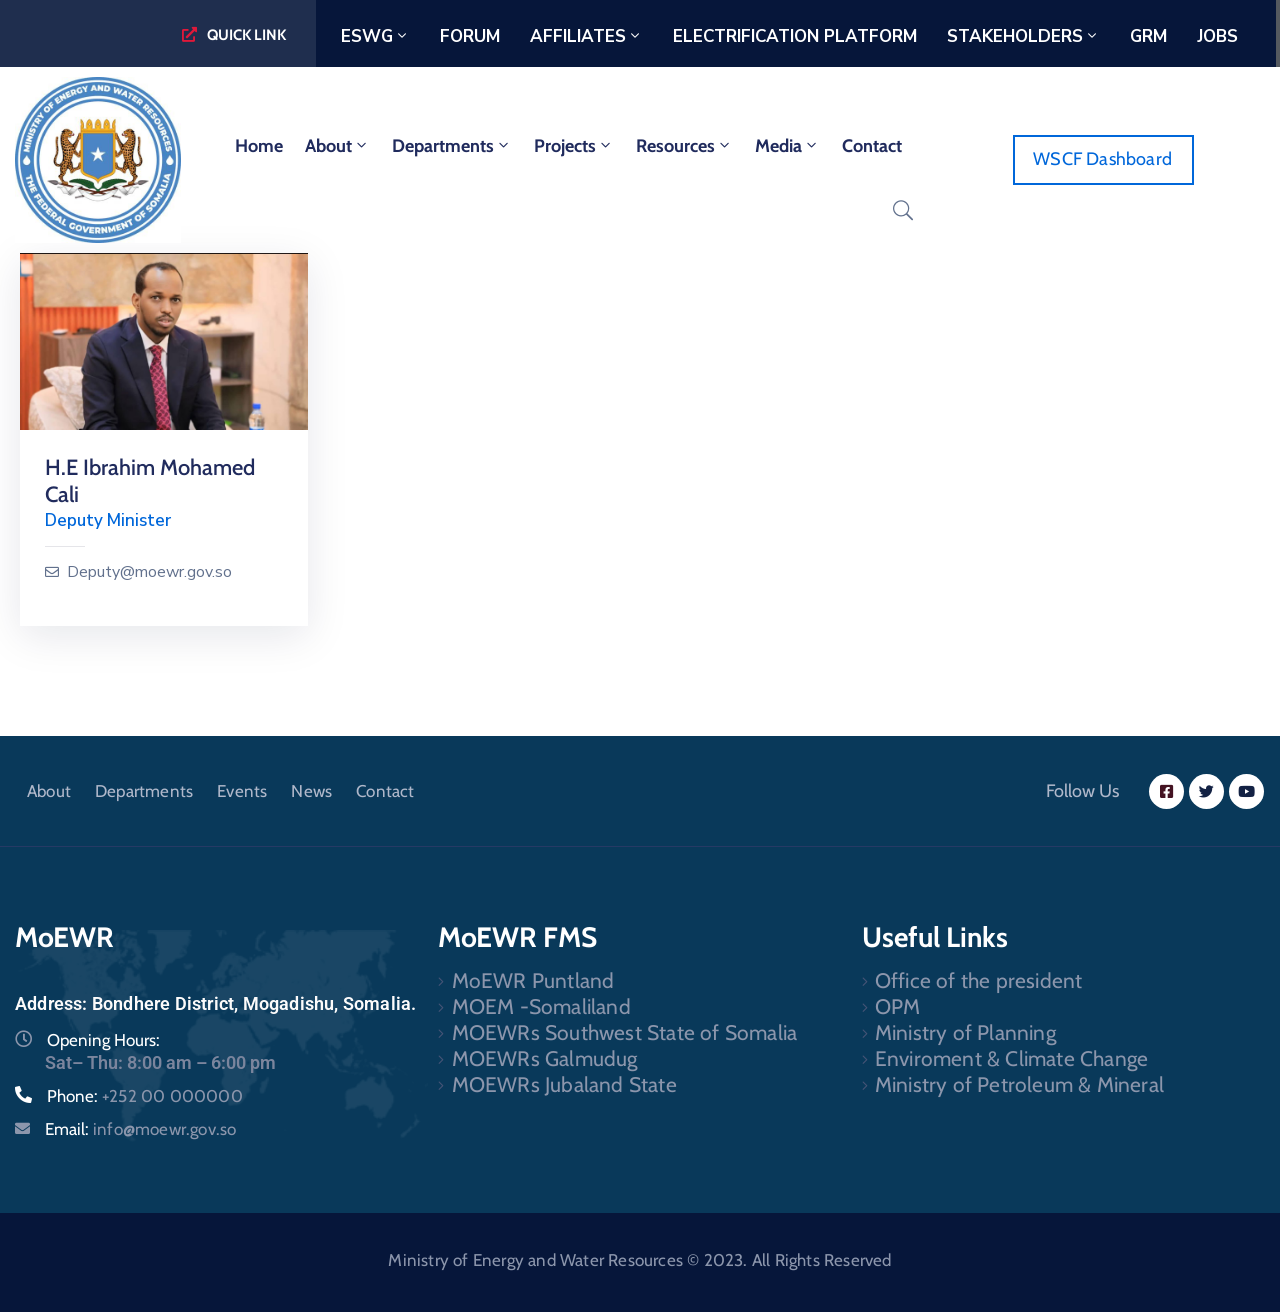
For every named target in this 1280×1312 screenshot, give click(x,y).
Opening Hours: (103, 1040)
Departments (452, 146)
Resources (684, 146)
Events (242, 791)
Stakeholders (1023, 36)
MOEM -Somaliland (541, 1006)
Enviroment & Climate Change (1011, 1058)
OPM (898, 1006)
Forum (470, 36)
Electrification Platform (795, 36)
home (259, 146)
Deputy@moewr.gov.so (149, 572)
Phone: (145, 1096)
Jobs (1217, 36)
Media (787, 146)
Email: (140, 1129)
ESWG (375, 36)
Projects (574, 146)
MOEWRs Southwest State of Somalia (625, 1032)
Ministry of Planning (965, 1032)
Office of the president (979, 980)
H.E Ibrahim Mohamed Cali (150, 481)
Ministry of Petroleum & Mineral (1019, 1084)
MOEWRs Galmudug (545, 1058)
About (337, 146)
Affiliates (586, 36)
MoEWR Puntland (533, 980)
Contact (872, 146)
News (311, 791)
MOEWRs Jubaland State (564, 1084)
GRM (1148, 36)
